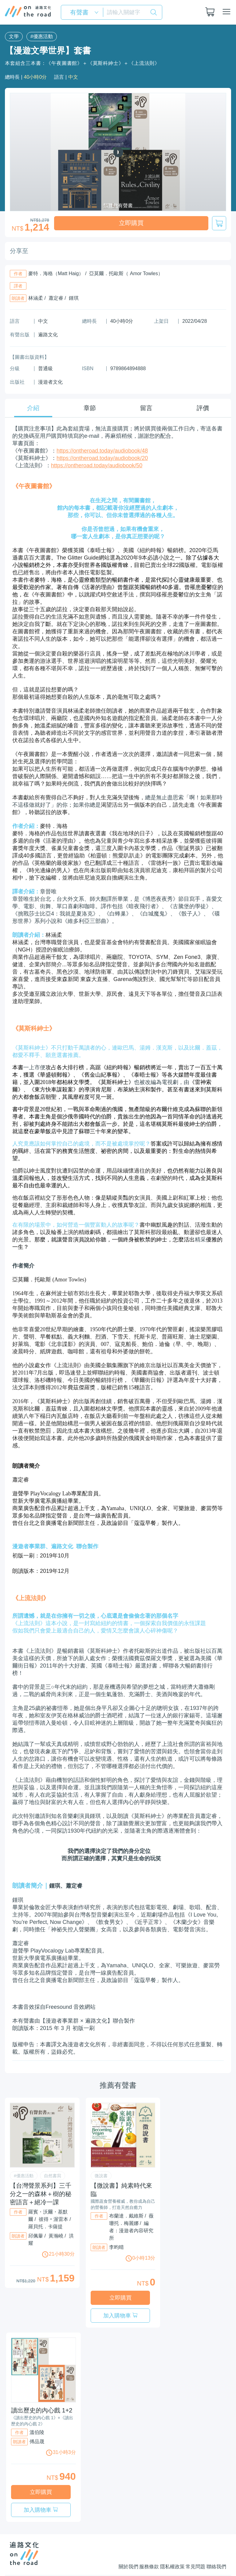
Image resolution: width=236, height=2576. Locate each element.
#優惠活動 (39, 36)
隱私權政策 (160, 2543)
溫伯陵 (37, 2420)
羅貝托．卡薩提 (45, 2226)
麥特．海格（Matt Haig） (56, 272)
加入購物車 (140, 2298)
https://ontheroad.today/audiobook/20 (102, 457)
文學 (13, 36)
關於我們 (103, 2543)
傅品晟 (37, 2429)
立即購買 (131, 222)
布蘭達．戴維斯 (126, 2215)
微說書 (101, 2175)
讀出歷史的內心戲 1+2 (41, 2398)
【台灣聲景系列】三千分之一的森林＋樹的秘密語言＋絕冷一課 (40, 2193)
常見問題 (189, 2543)
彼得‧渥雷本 (53, 2218)
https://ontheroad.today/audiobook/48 (102, 450)
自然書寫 (52, 2175)
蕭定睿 (56, 297)
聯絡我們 (216, 2543)
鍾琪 (74, 297)
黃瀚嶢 (56, 2235)
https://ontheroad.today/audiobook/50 (96, 465)
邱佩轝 (35, 2235)
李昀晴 (116, 2246)
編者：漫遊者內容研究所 (131, 2230)
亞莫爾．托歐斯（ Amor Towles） (126, 272)
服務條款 (130, 2543)
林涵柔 (35, 297)
